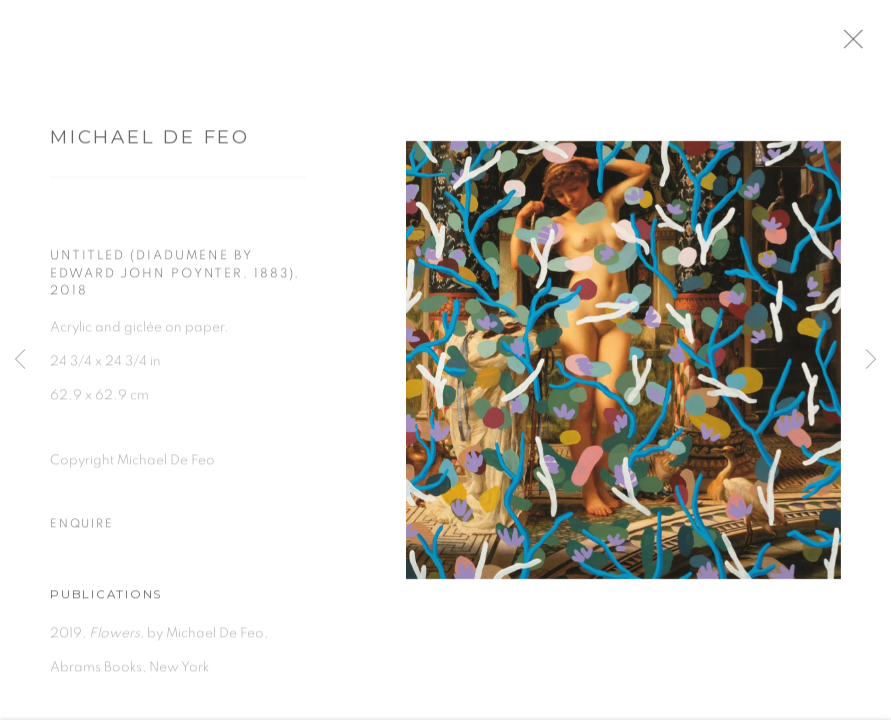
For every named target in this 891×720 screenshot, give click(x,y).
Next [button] (871, 360)
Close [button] (870, 45)
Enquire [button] (81, 530)
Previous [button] (20, 360)
